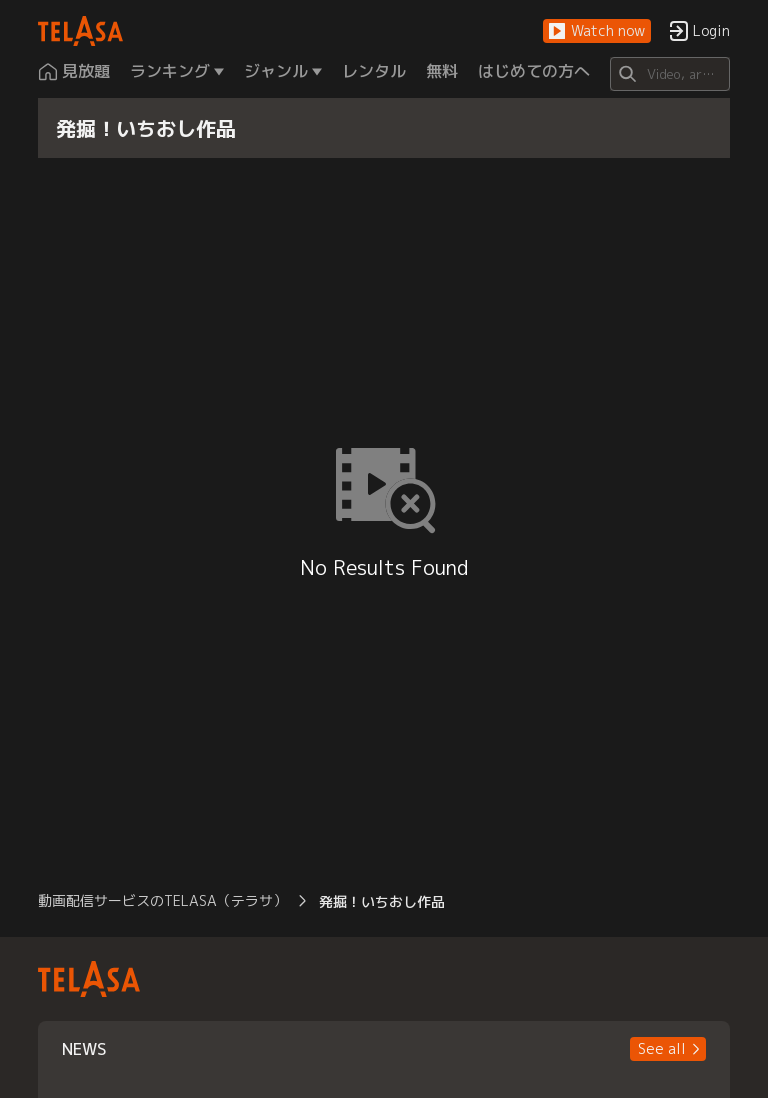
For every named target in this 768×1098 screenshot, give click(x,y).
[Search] (669, 74)
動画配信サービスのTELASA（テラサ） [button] (162, 900)
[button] (597, 31)
